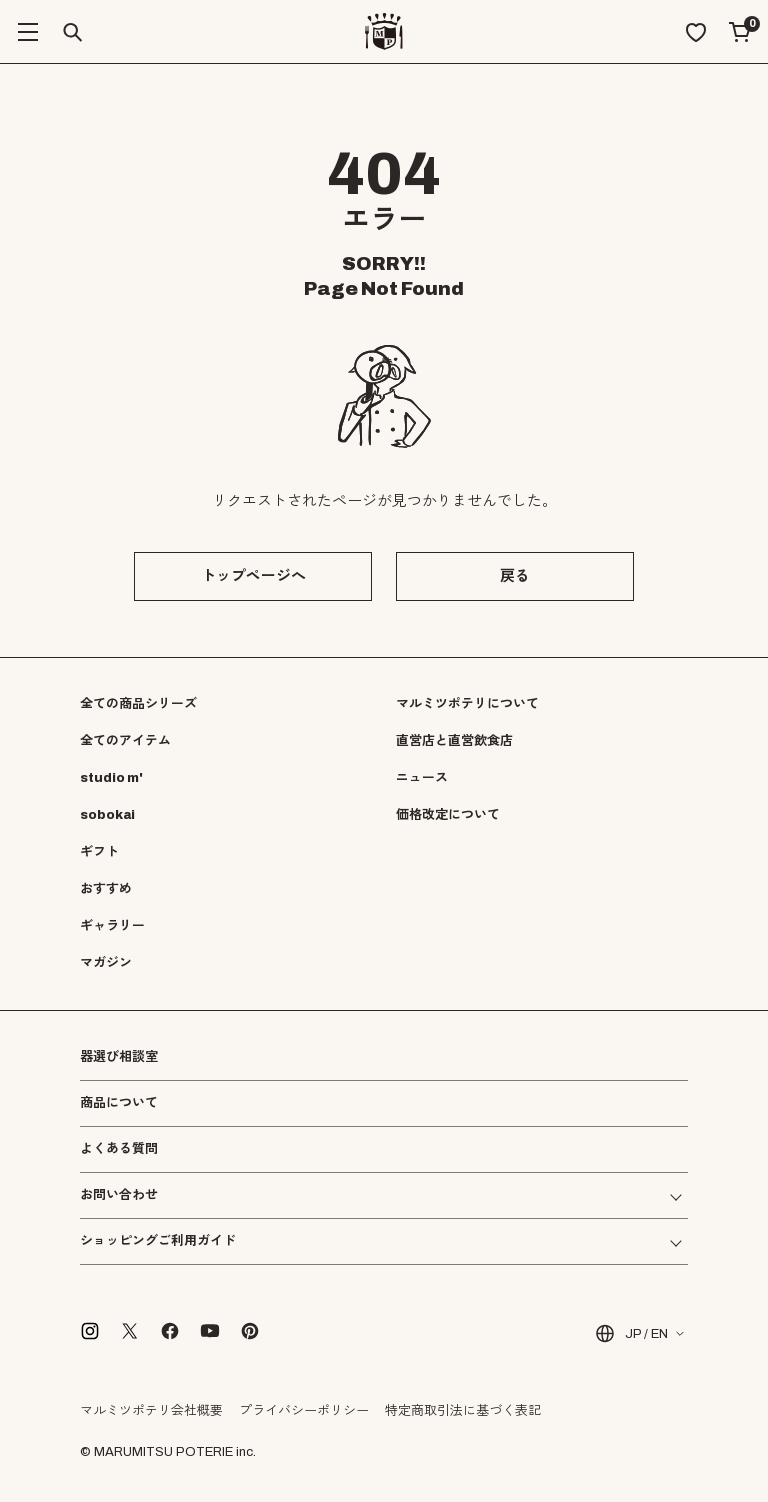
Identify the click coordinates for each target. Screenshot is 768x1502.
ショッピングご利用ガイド (158, 1241)
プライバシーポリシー (304, 1411)
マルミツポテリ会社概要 (151, 1411)
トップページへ (253, 576)
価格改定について (448, 815)
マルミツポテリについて (467, 704)
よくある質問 (119, 1149)
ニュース (422, 778)
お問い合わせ (119, 1195)
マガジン (106, 963)
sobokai (107, 815)
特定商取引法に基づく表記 (463, 1411)
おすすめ (106, 889)
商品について (119, 1103)
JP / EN (630, 1333)
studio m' (111, 778)
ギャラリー (112, 926)
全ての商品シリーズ (138, 704)
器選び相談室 (119, 1057)
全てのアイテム (125, 741)
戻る (515, 576)
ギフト (99, 852)
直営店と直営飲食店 (454, 741)
